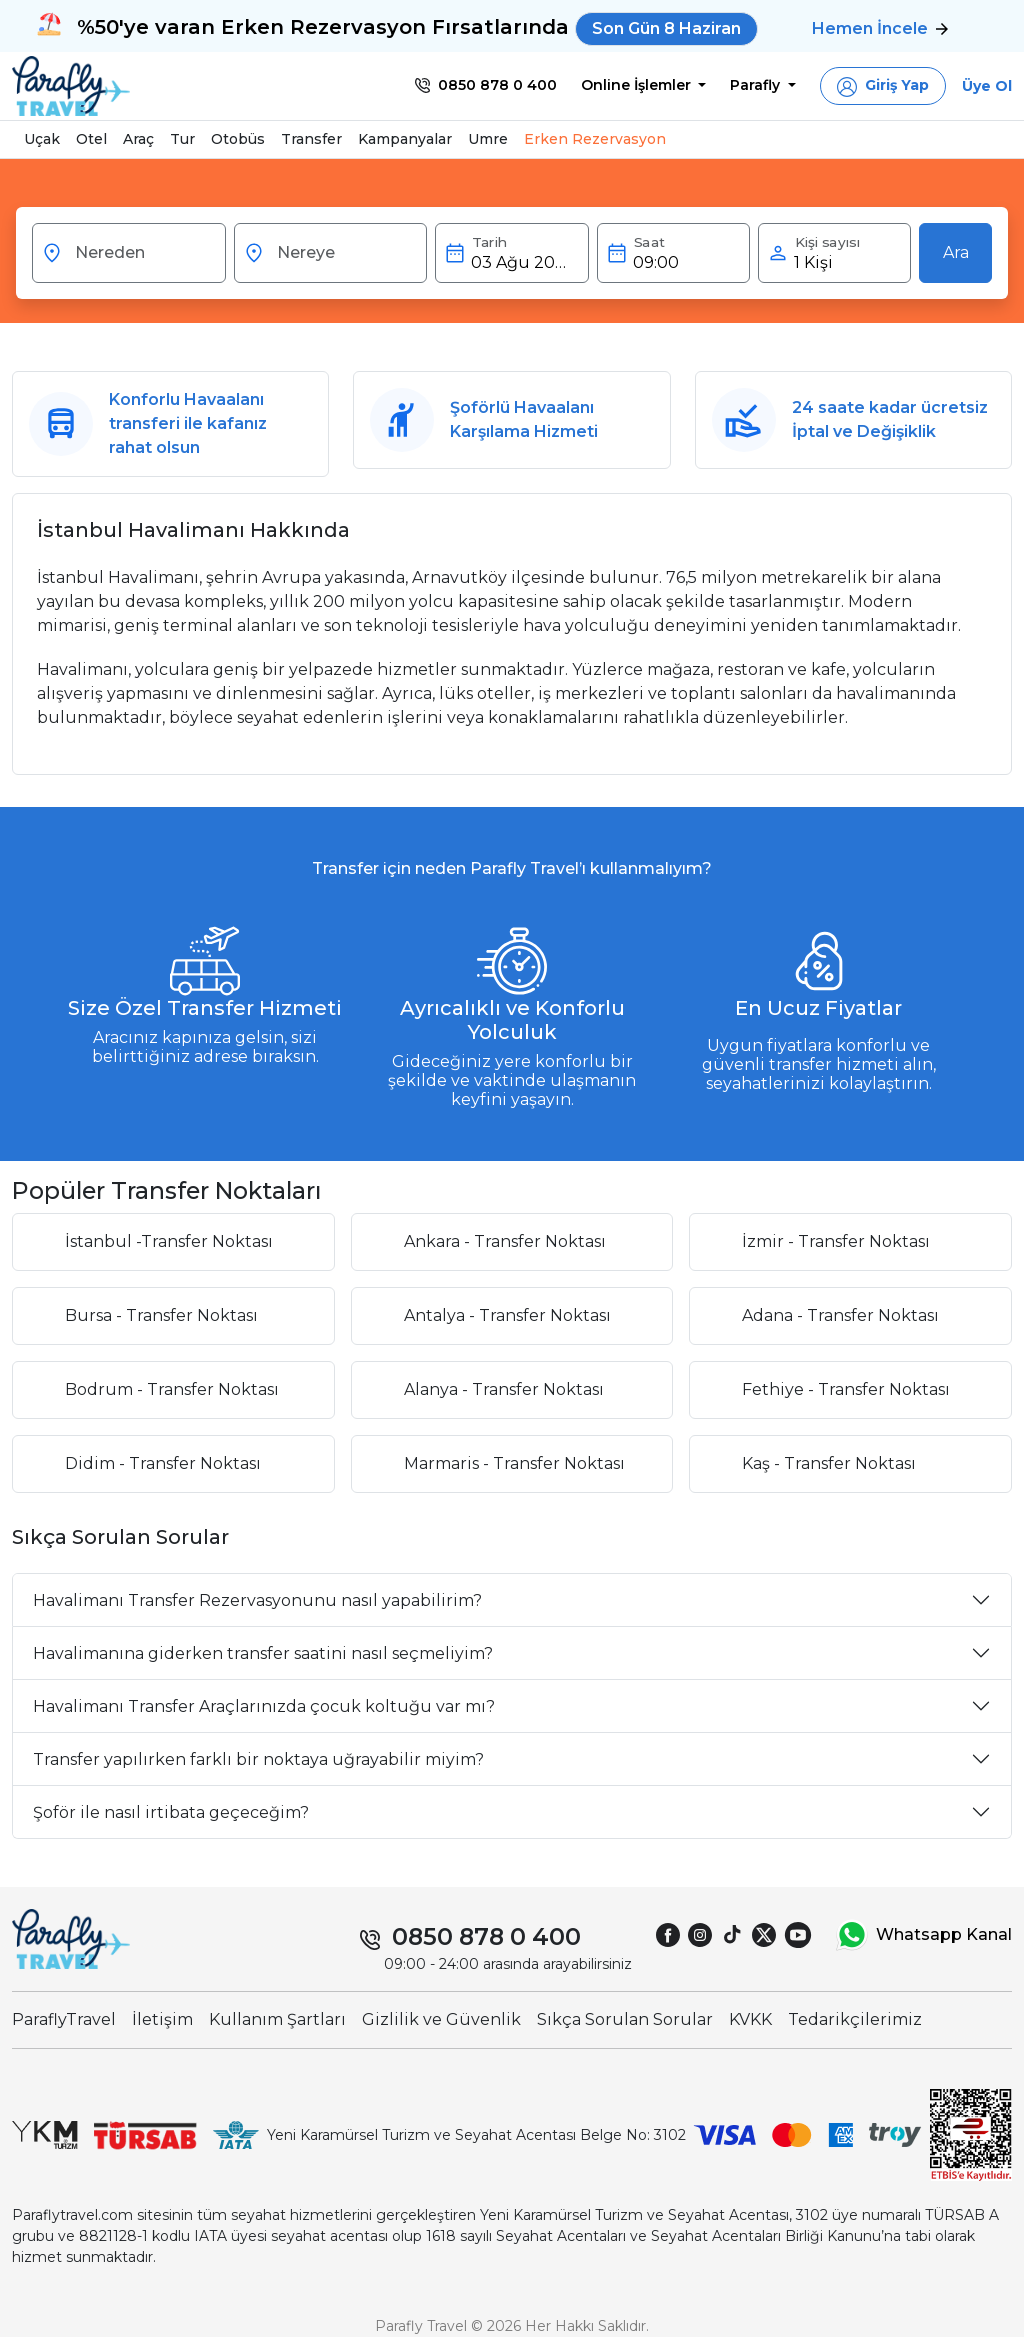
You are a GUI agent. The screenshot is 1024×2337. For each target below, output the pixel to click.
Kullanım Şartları (277, 2019)
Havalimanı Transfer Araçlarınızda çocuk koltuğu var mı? (264, 1706)
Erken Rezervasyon (595, 139)
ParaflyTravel (64, 2019)
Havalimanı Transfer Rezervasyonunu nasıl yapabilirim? (257, 1600)
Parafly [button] (757, 85)
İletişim (162, 2019)
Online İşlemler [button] (638, 85)
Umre (488, 139)
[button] (883, 86)
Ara (956, 252)
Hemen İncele (880, 28)
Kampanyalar (405, 139)
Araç (138, 139)
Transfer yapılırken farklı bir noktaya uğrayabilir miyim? (258, 1759)
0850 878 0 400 (486, 1936)
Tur (182, 139)
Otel (91, 139)
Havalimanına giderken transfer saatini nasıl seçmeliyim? (263, 1653)
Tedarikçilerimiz (855, 2019)
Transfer (311, 139)
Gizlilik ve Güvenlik (441, 2019)
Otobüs (238, 139)
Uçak (42, 139)
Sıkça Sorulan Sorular (625, 2019)
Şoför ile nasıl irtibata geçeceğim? (171, 1812)
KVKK (750, 2019)
